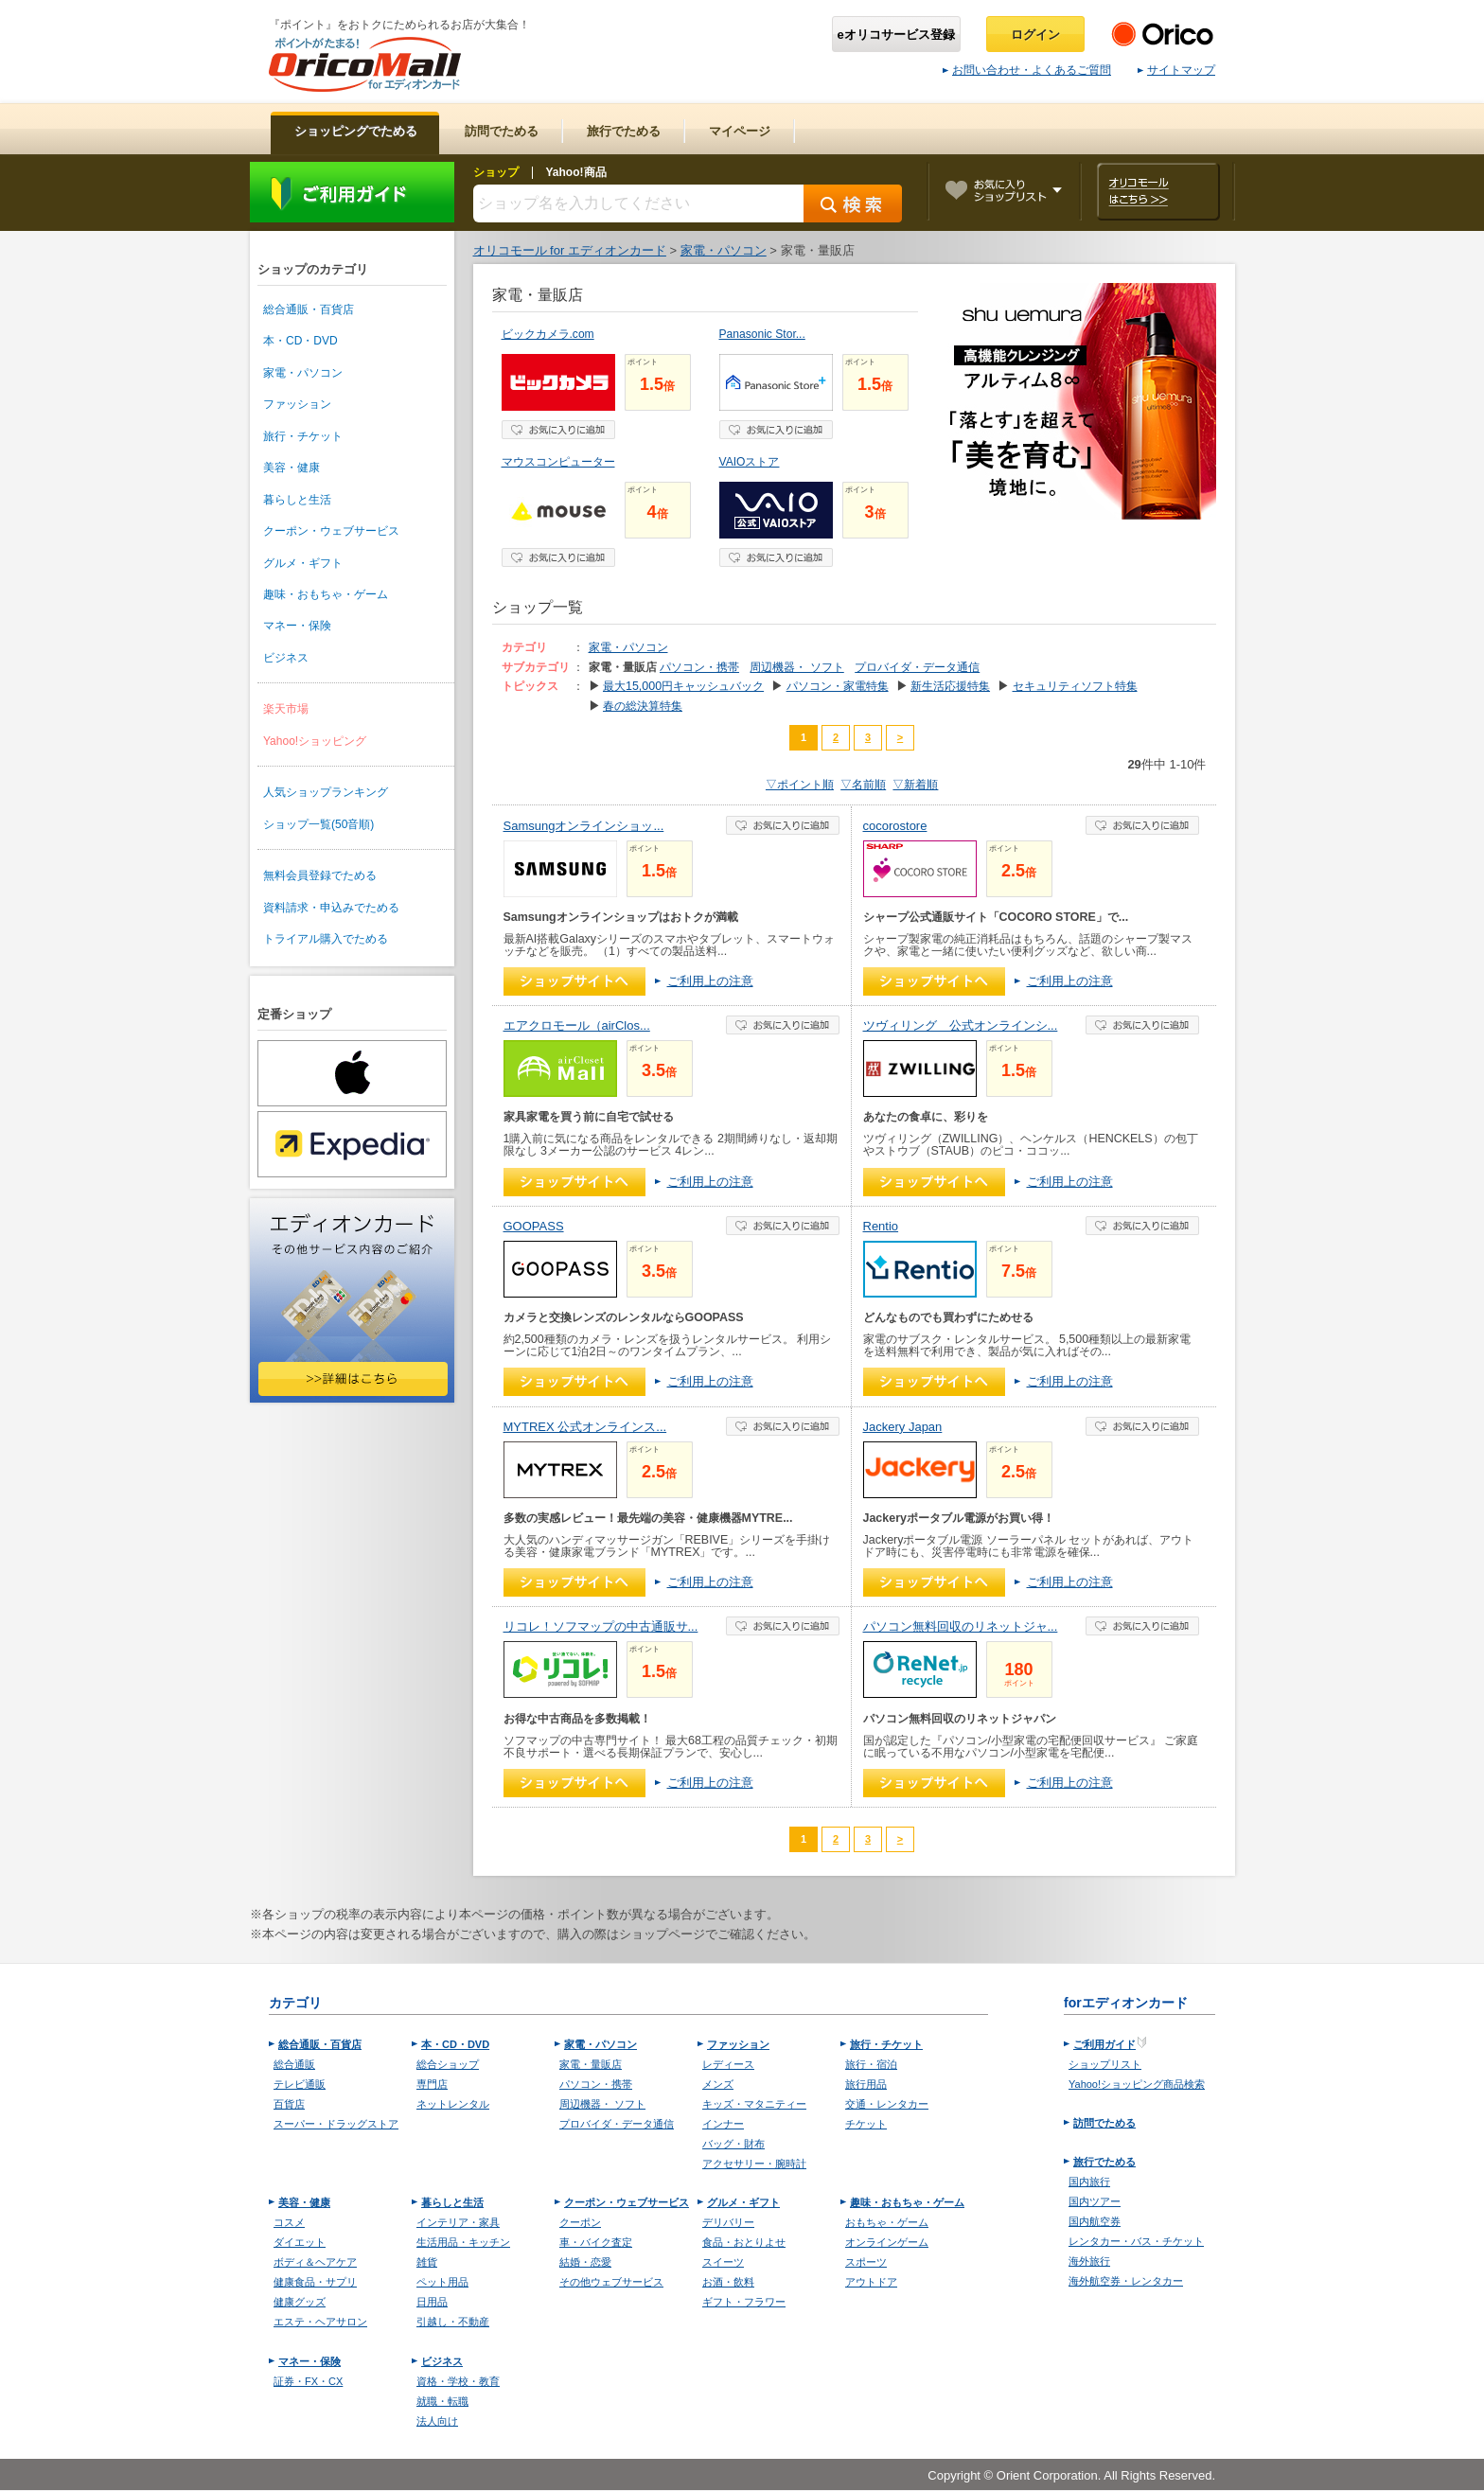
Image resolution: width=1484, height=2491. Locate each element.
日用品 (432, 2301)
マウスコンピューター (558, 461)
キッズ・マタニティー (754, 2104)
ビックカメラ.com (548, 334)
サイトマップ (1176, 70)
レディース (728, 2064)
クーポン (580, 2222)
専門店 (432, 2084)
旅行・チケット (303, 436)
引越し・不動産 (452, 2321)
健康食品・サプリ (315, 2282)
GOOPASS (534, 1226)
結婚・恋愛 (585, 2262)
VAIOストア (749, 461)
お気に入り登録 (558, 429)
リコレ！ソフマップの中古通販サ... (601, 1626)
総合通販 (294, 2064)
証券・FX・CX (308, 2381)
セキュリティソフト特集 (1075, 686)
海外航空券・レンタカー (1126, 2281)
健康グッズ (300, 2301)
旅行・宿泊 (871, 2064)
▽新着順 (915, 784)
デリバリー (728, 2222)
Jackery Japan (903, 1427)
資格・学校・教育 (458, 2381)
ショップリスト (1105, 2064)
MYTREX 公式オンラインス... (585, 1427)
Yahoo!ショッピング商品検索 (1137, 2084)
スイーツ (723, 2262)
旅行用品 (866, 2084)
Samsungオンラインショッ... (584, 826)
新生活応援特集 (950, 686)
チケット (866, 2123)
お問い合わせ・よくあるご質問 (1027, 70)
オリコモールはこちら (1158, 191)
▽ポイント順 (800, 784)
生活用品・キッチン (463, 2242)
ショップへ (574, 981)
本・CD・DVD (300, 340)
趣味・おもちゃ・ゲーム (325, 594)
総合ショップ (447, 2064)
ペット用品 (442, 2282)
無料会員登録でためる (320, 875)
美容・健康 (291, 467)
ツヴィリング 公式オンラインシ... (960, 1025)
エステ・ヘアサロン (320, 2321)
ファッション (297, 404)
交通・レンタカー (886, 2104)
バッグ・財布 (733, 2143)
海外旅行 (1089, 2261)
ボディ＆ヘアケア (315, 2262)
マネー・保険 (297, 625)
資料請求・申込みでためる (331, 907)
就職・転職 (442, 2401)
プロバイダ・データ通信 (917, 667)
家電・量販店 (590, 2064)
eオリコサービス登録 (896, 34)
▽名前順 (863, 784)
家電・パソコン (303, 373)
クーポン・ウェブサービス (331, 531)
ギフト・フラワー (744, 2301)
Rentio (881, 1226)
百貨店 (289, 2104)
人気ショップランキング (325, 792)
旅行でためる (1104, 2161)
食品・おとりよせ (744, 2242)
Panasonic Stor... (762, 334)
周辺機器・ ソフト (796, 667)
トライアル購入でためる (325, 938)
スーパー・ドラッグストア (336, 2123)
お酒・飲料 (728, 2282)
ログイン (1035, 34)
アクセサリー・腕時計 (754, 2163)
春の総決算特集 (642, 706)
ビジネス (286, 657)
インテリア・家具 (458, 2222)
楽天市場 (286, 709)
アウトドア (871, 2282)
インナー (723, 2123)
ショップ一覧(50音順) (318, 824)
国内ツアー (1095, 2201)
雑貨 (426, 2262)
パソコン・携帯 (699, 667)
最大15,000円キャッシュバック (683, 686)
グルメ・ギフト (303, 563)
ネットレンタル (452, 2104)
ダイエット (300, 2242)
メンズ (717, 2084)
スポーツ (866, 2262)
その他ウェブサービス (611, 2282)
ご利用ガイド (352, 192)
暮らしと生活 (297, 499)
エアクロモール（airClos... (577, 1025)
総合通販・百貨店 (308, 309)
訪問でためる (1104, 2123)
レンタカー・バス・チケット (1136, 2241)
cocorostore (895, 826)
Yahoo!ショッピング (314, 741)
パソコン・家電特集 (837, 686)
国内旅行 (1089, 2181)
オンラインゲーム (886, 2242)
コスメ (289, 2222)
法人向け (437, 2421)
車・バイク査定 (595, 2242)
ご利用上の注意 (710, 981)
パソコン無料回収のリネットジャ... (960, 1626)
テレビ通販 (300, 2084)
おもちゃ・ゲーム (886, 2222)
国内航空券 (1095, 2221)
